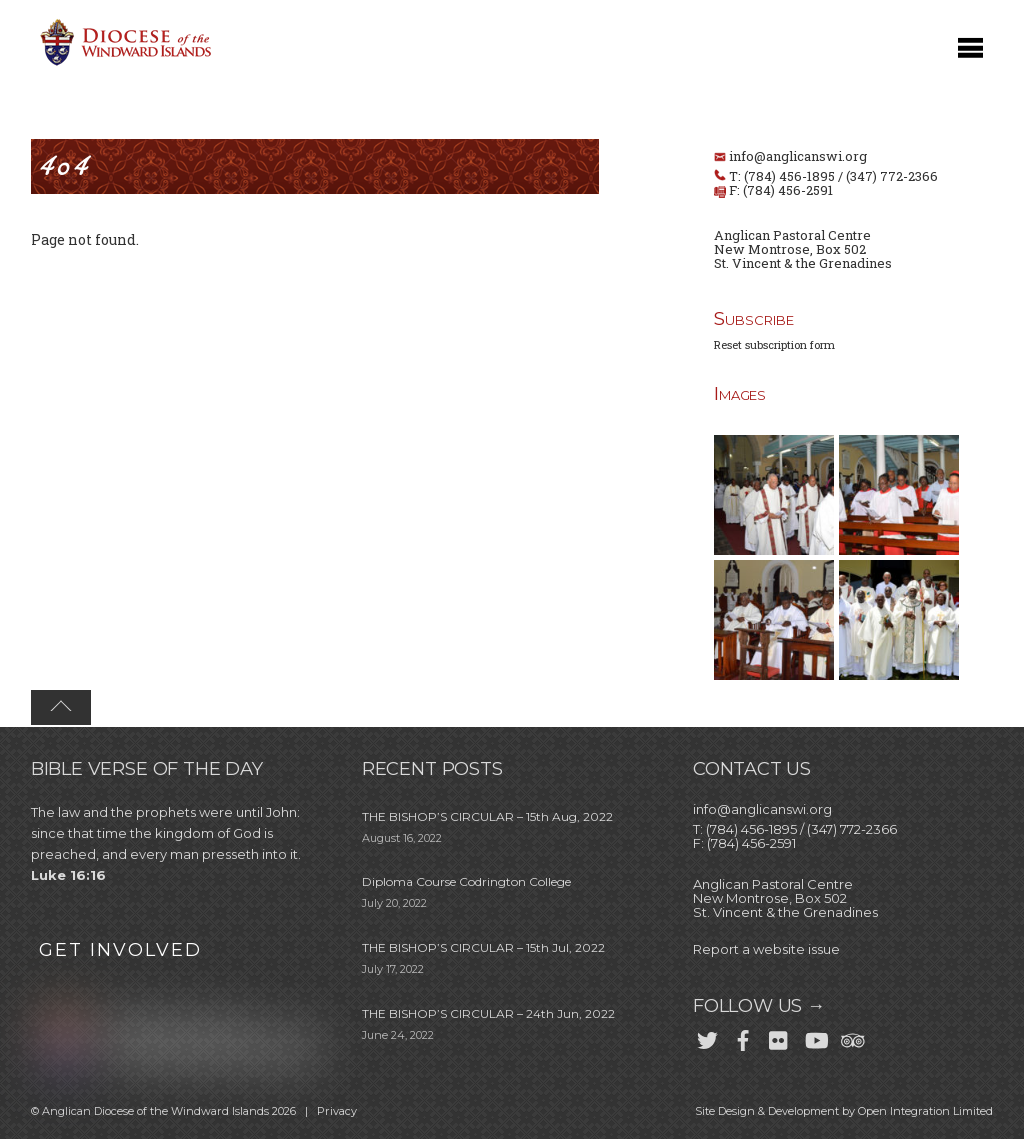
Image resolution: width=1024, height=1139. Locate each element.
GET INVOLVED (120, 950)
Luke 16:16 (68, 875)
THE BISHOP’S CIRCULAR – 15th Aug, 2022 (487, 816)
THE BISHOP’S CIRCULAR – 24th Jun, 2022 (488, 1013)
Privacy (337, 1111)
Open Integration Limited (925, 1111)
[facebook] (743, 1037)
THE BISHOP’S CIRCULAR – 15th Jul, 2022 (483, 947)
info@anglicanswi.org (798, 156)
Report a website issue (766, 949)
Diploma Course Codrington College (466, 881)
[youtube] (815, 1037)
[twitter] (707, 1037)
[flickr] (779, 1037)
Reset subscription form (774, 344)
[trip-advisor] (851, 1037)
